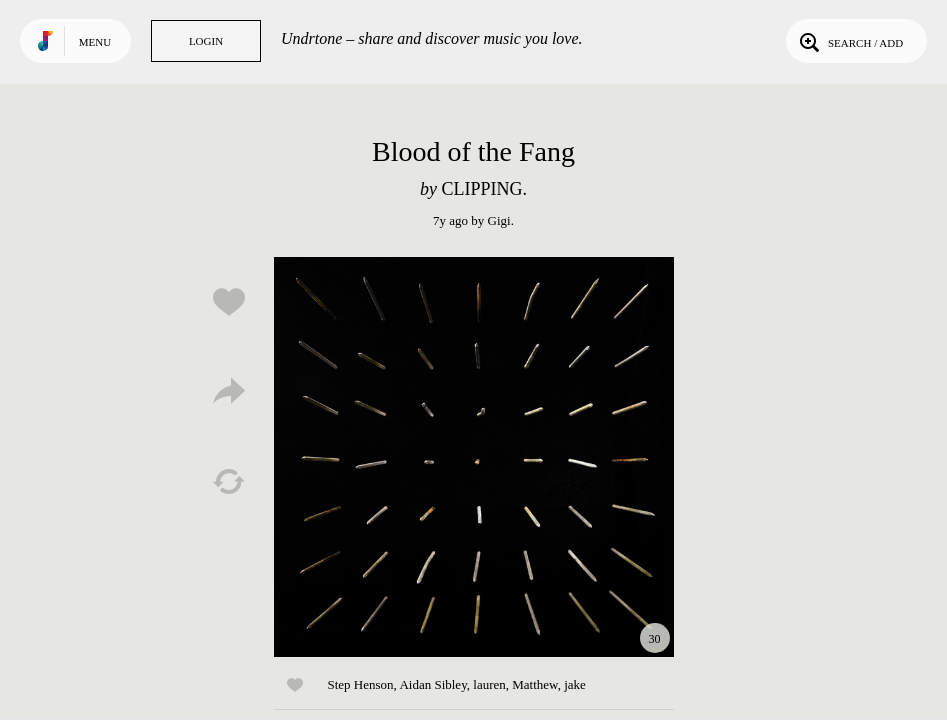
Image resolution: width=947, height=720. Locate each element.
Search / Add (849, 41)
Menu (95, 42)
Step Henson (361, 684)
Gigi (499, 220)
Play (474, 457)
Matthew (534, 684)
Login (206, 41)
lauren (489, 684)
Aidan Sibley (432, 684)
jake (575, 684)
